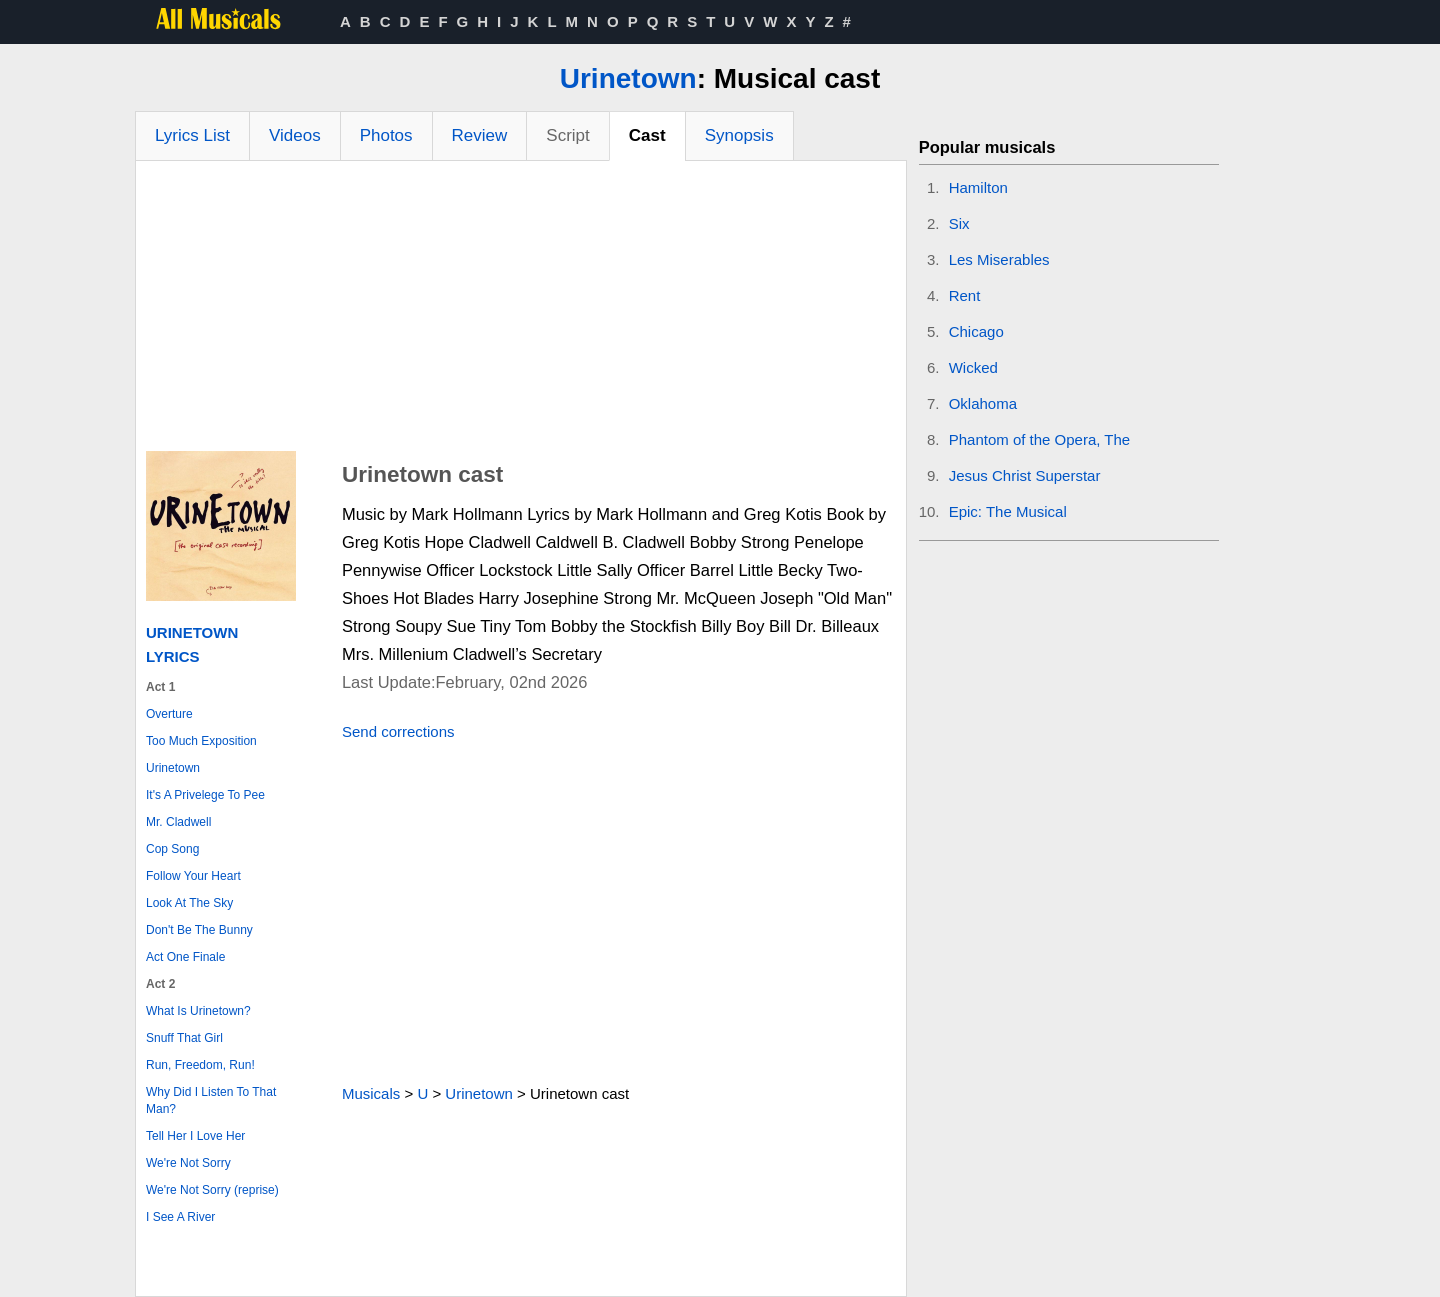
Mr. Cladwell (178, 822)
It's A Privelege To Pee (205, 795)
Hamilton (978, 187)
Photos (386, 135)
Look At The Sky (189, 903)
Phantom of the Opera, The (1040, 439)
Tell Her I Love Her (195, 1136)
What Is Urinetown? (198, 1011)
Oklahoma (983, 403)
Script (567, 135)
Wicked (973, 367)
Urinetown (628, 78)
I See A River (180, 1217)
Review (480, 135)
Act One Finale (185, 957)
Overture (169, 714)
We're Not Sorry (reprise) (212, 1190)
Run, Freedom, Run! (200, 1065)
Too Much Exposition (201, 741)
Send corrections (398, 731)
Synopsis (739, 135)
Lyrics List (192, 135)
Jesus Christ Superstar (1025, 475)
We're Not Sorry (188, 1163)
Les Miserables (999, 259)
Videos (295, 135)
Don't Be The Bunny (199, 930)
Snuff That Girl (184, 1038)
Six (959, 223)
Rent (965, 295)
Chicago (976, 331)
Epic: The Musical (1008, 511)
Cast (647, 135)
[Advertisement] (521, 311)
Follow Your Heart (193, 876)
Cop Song (172, 849)
